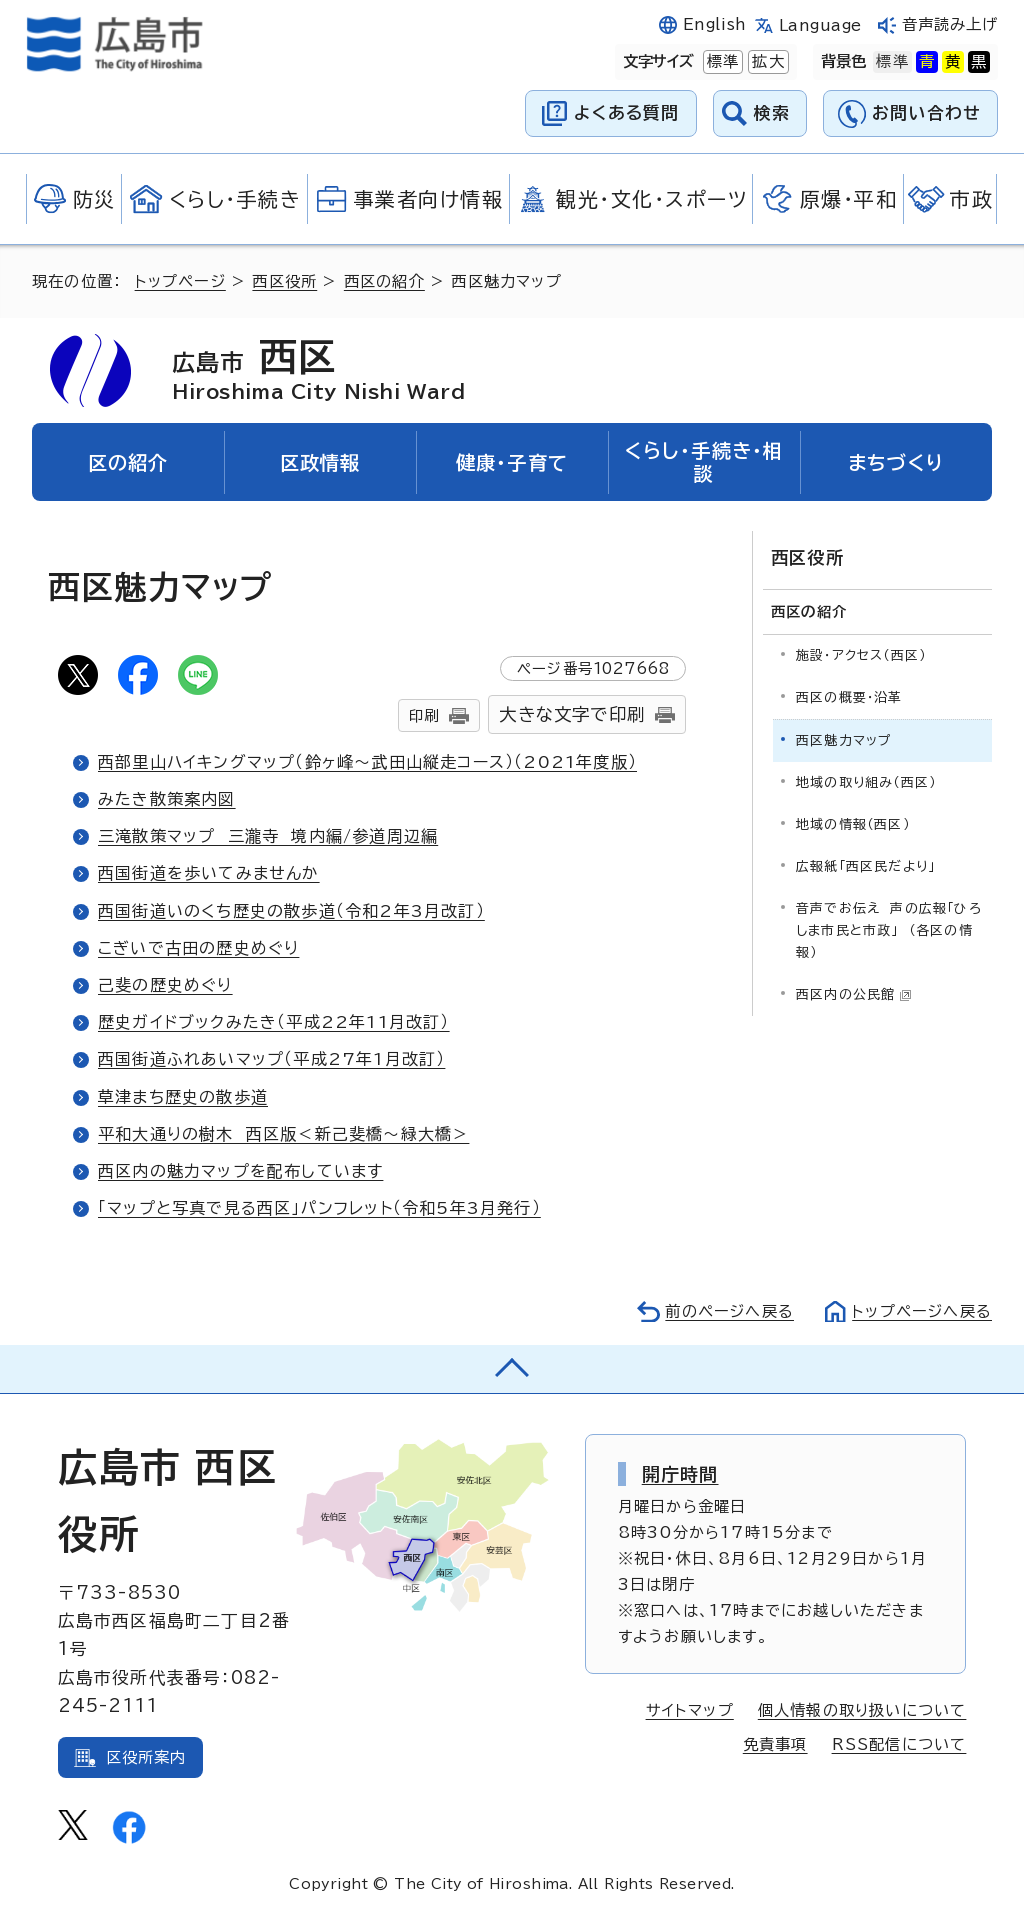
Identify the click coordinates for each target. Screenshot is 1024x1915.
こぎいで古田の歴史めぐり (198, 948)
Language (820, 25)
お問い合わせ (926, 112)
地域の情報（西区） (853, 824)
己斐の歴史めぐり (165, 985)
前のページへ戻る (729, 1311)
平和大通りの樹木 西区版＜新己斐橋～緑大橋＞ (283, 1134)
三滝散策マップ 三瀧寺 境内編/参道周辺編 (268, 836)
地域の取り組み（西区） (866, 782)
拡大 (766, 62)
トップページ (180, 281)
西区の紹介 (384, 281)
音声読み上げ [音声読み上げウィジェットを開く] (950, 24)
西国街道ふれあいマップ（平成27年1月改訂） (271, 1059)
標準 (721, 62)
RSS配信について (899, 1744)
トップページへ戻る (922, 1311)
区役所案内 (146, 1757)
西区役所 (284, 281)
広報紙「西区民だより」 (865, 866)
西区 (318, 370)
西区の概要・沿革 (849, 697)
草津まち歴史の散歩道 (183, 1097)
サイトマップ (690, 1710)
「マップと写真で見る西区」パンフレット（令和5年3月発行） (319, 1208)
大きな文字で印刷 (572, 714)
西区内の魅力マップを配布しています (240, 1171)
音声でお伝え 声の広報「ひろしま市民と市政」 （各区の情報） (889, 930)
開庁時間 (680, 1474)
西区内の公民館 (854, 994)
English (715, 24)
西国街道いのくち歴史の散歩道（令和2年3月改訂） (291, 911)
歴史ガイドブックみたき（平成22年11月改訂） (274, 1022)
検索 (772, 112)
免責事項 (775, 1744)
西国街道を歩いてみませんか (209, 873)
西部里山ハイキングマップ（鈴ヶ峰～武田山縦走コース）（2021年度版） (367, 762)
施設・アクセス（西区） (861, 655)
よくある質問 (626, 112)
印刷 (424, 715)
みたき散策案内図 (167, 799)
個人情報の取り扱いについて (862, 1710)
